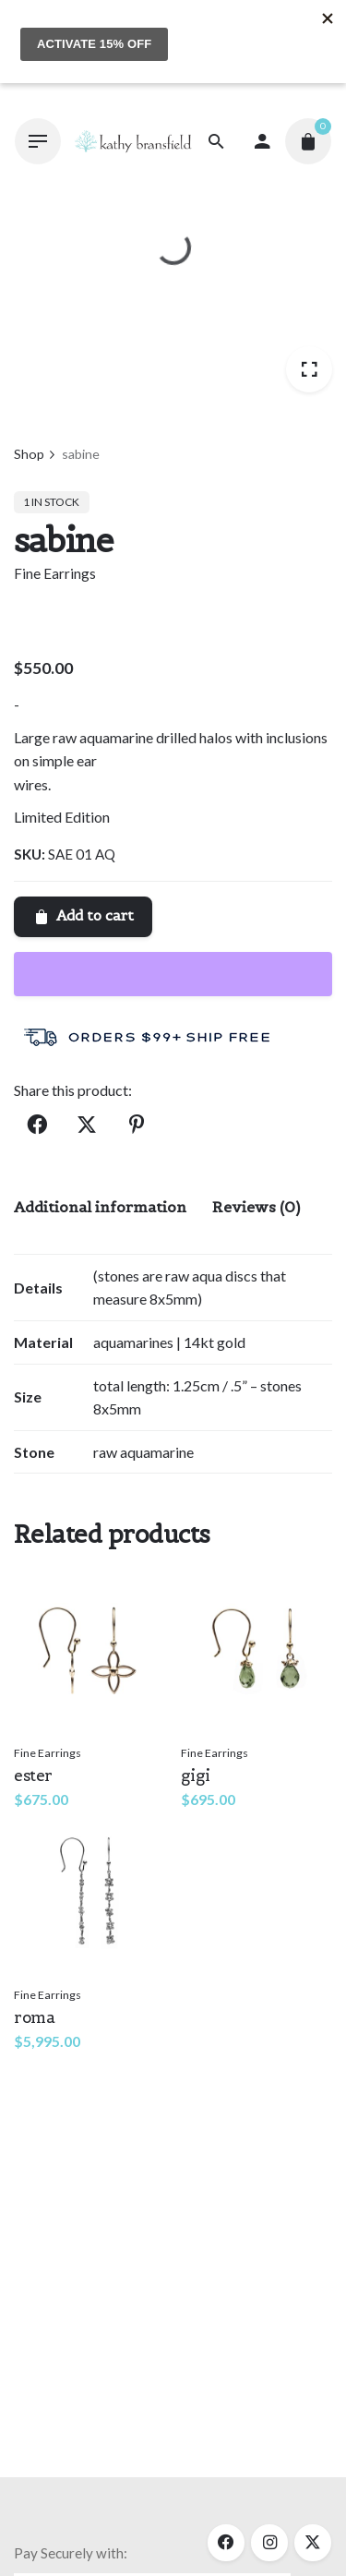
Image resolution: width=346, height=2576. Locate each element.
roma (34, 2017)
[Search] (216, 141)
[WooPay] (173, 974)
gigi (195, 1775)
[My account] (262, 141)
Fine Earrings (55, 573)
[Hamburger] (38, 141)
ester (33, 1775)
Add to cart (83, 915)
